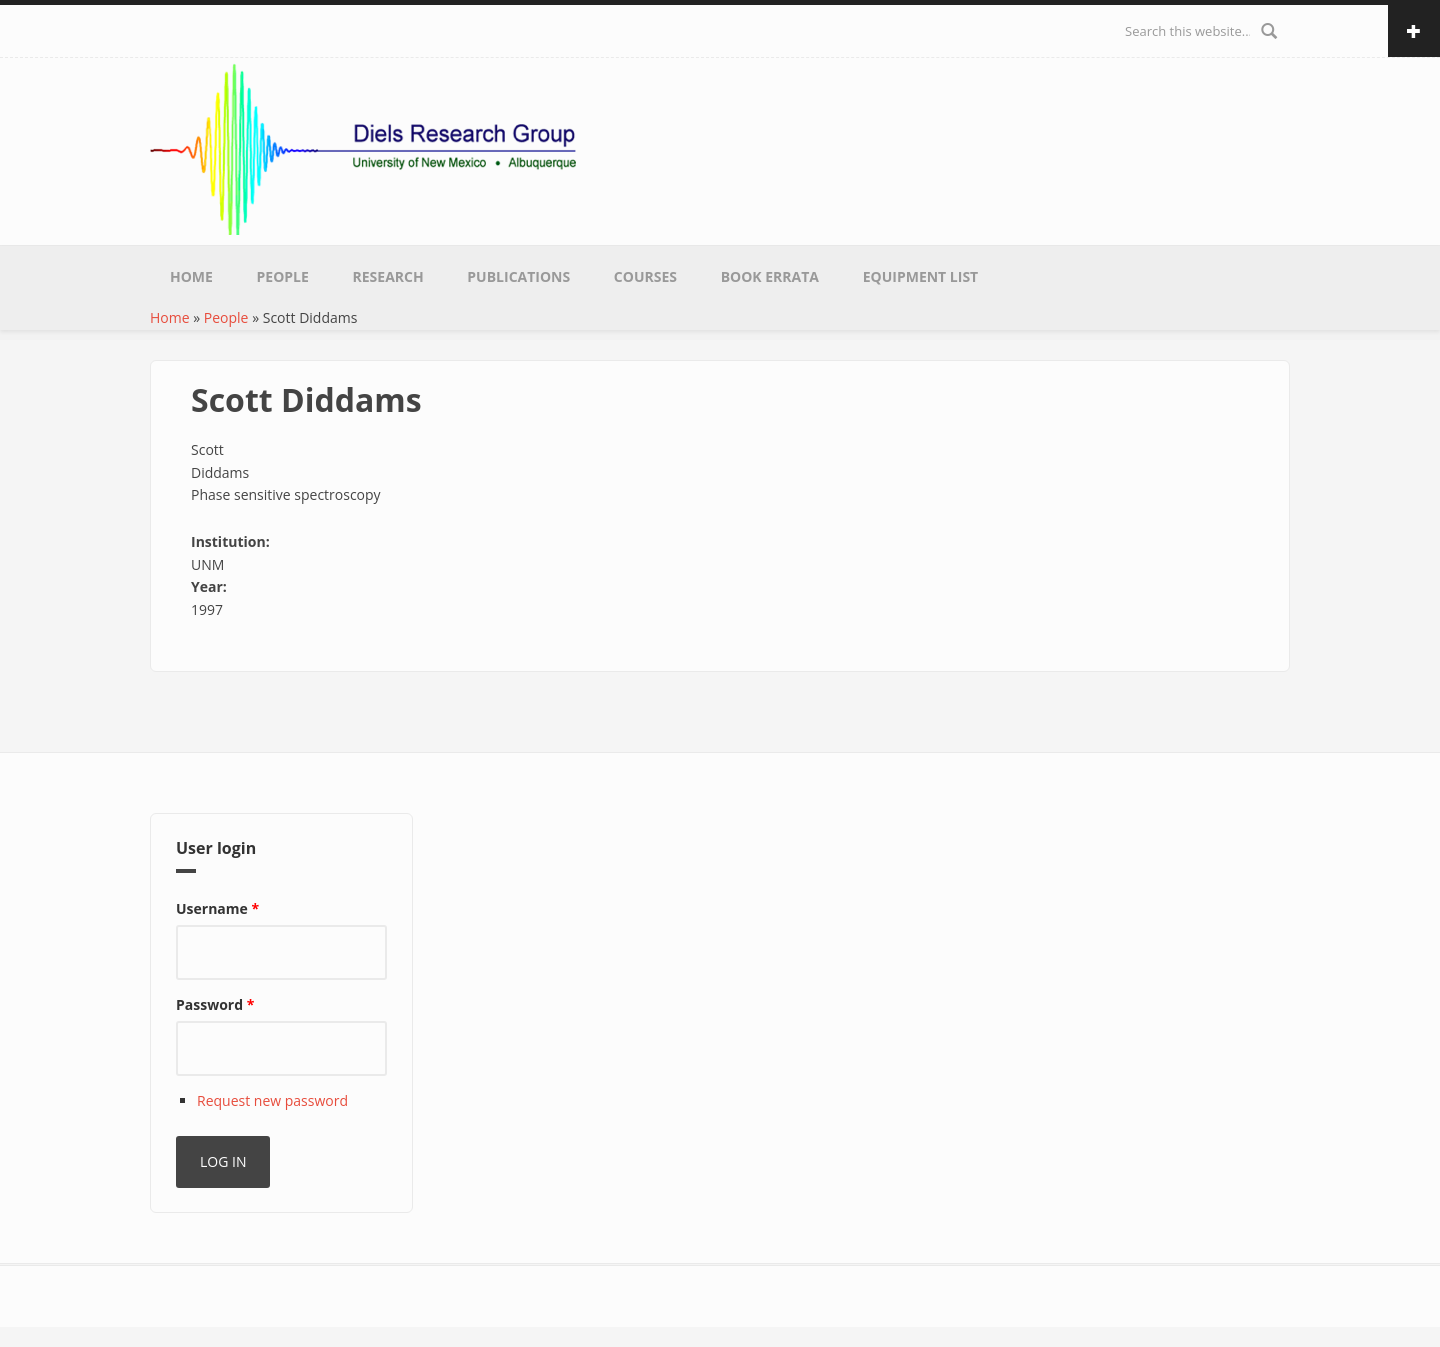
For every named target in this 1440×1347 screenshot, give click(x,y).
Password (215, 1004)
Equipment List (921, 276)
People (283, 276)
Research (388, 276)
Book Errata (770, 276)
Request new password (272, 1100)
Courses (645, 276)
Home (191, 276)
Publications (518, 276)
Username (217, 908)
